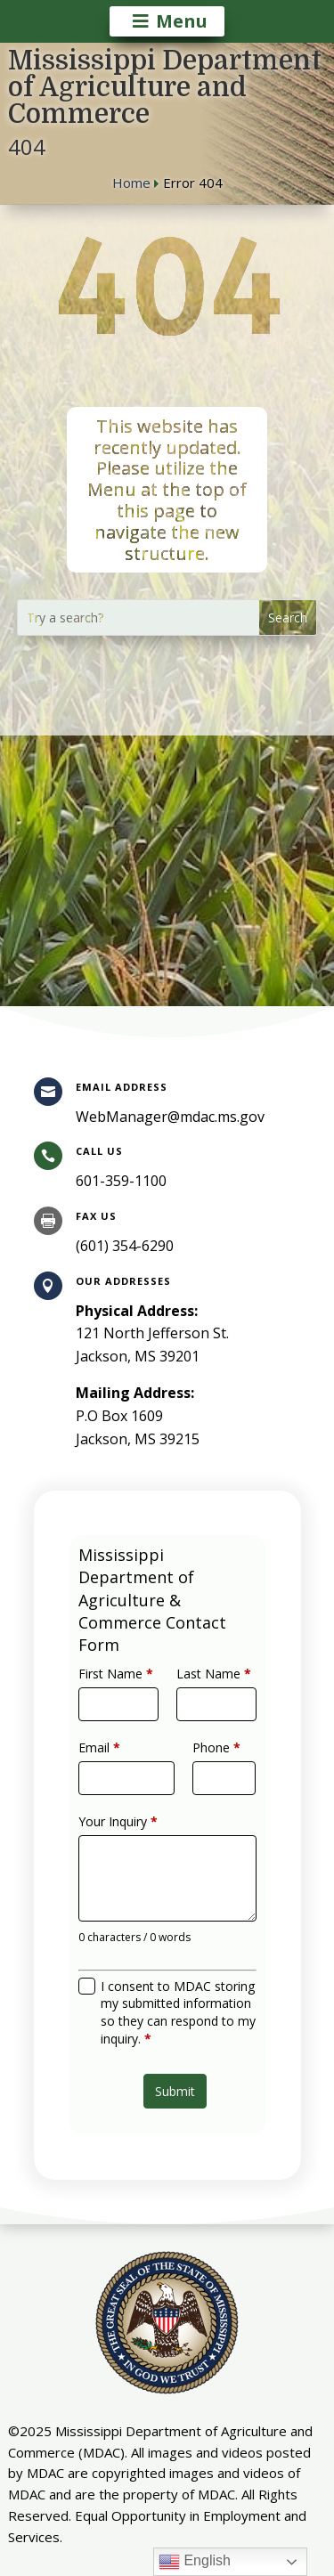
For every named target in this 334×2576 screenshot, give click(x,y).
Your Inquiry (126, 1824)
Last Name (206, 1701)
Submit (173, 2047)
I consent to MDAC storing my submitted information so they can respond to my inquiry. (176, 1982)
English (195, 2561)
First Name (125, 1701)
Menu (182, 21)
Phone (208, 1763)
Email (111, 1763)
